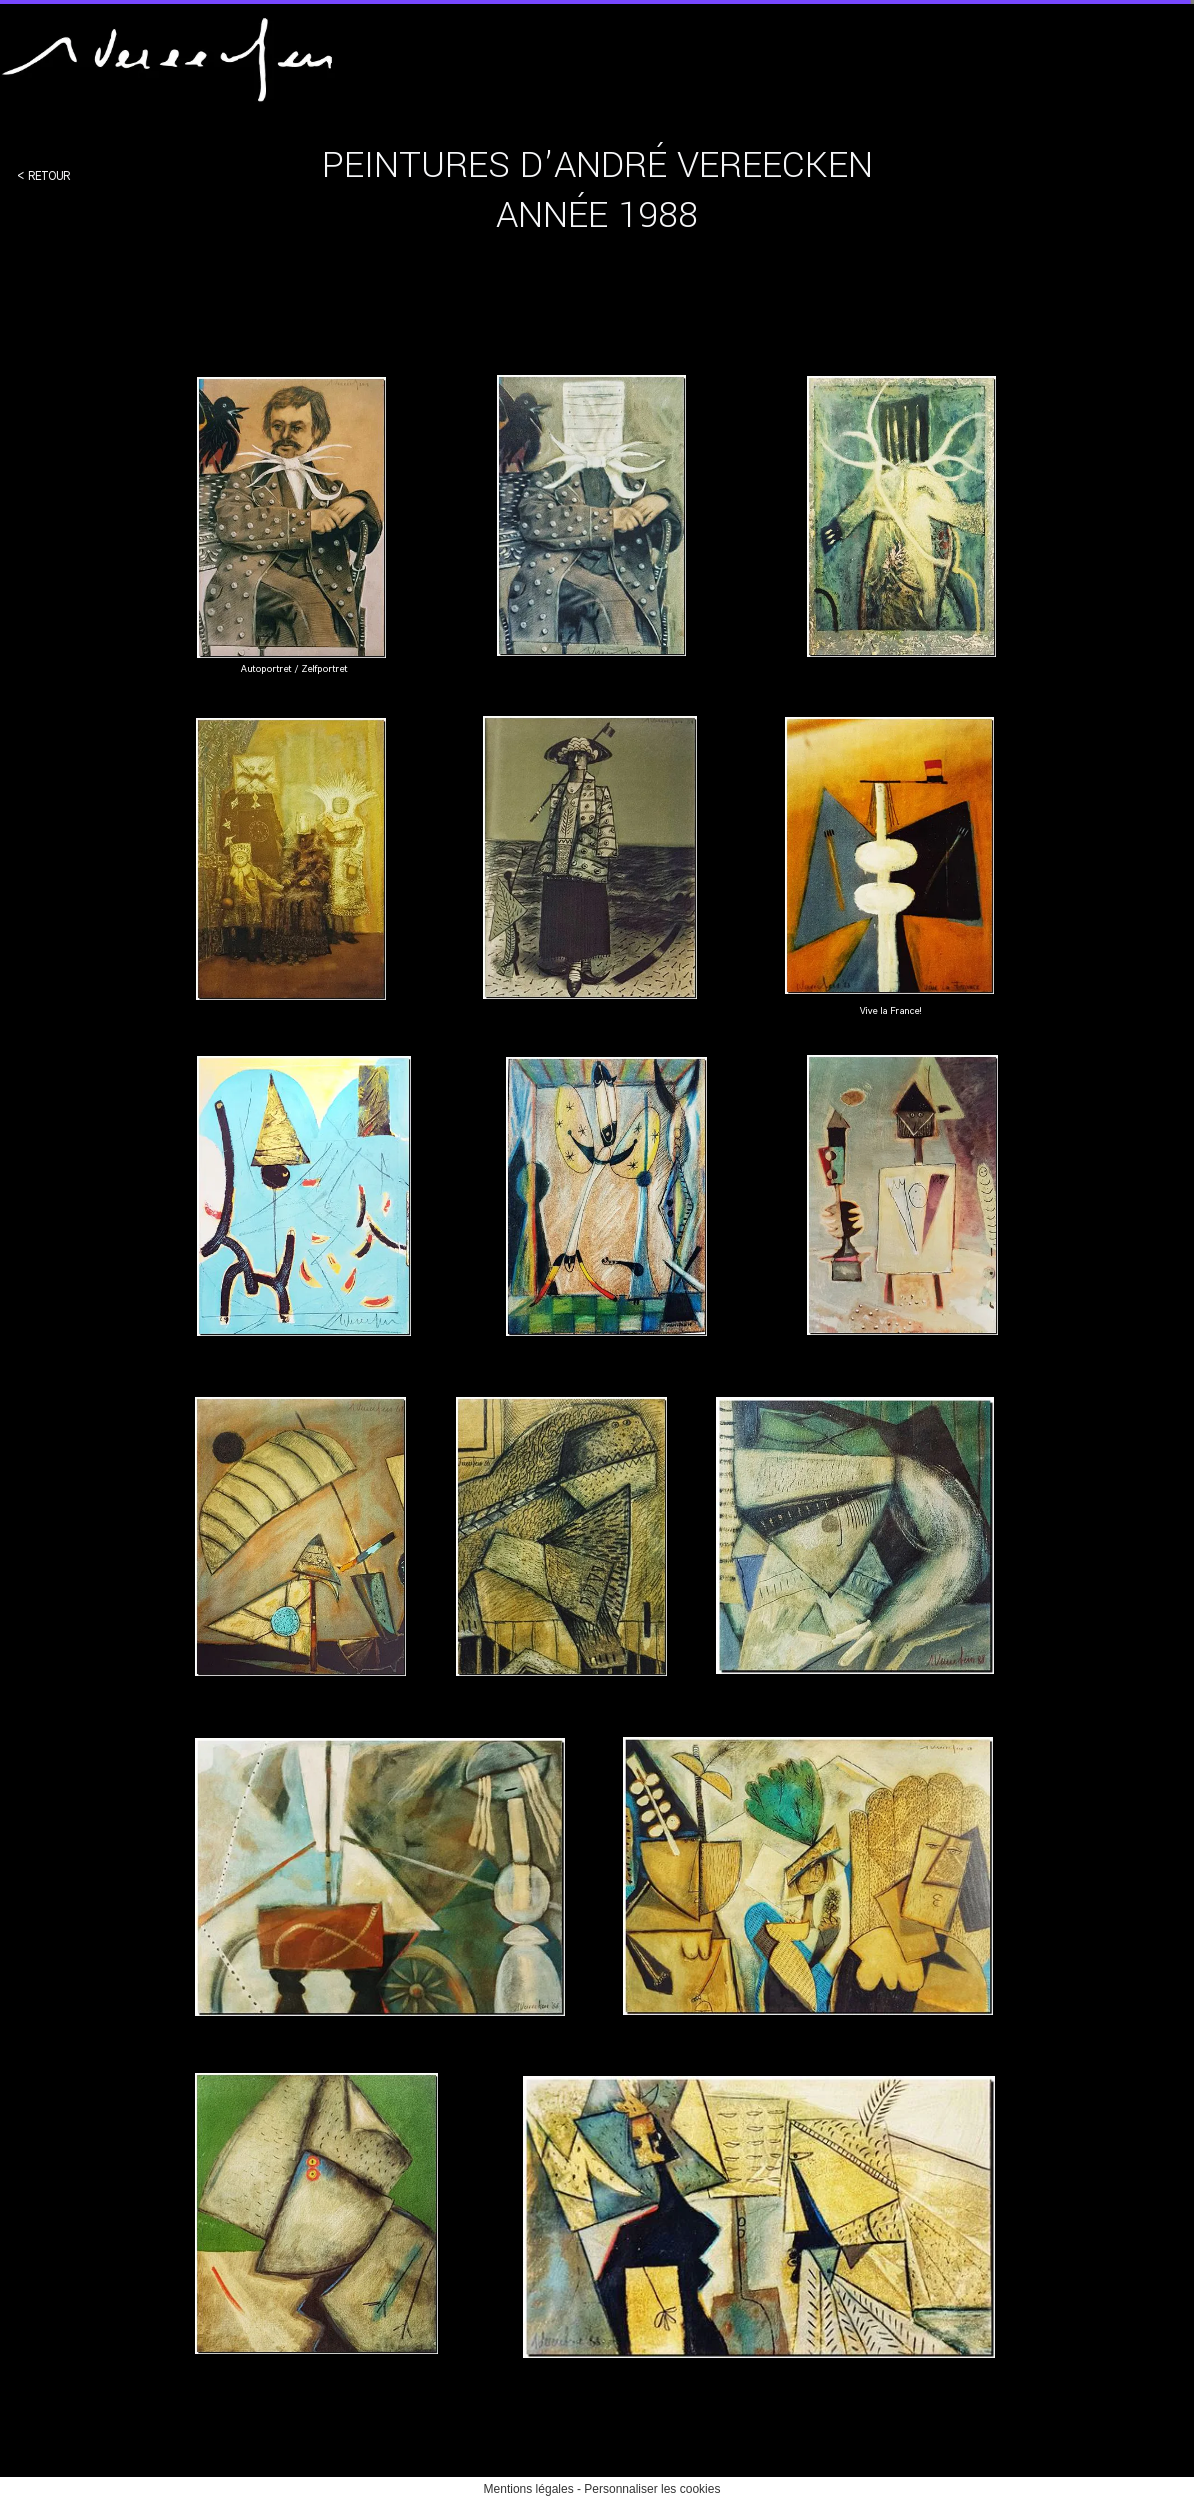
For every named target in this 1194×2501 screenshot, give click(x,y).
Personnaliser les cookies (652, 2489)
